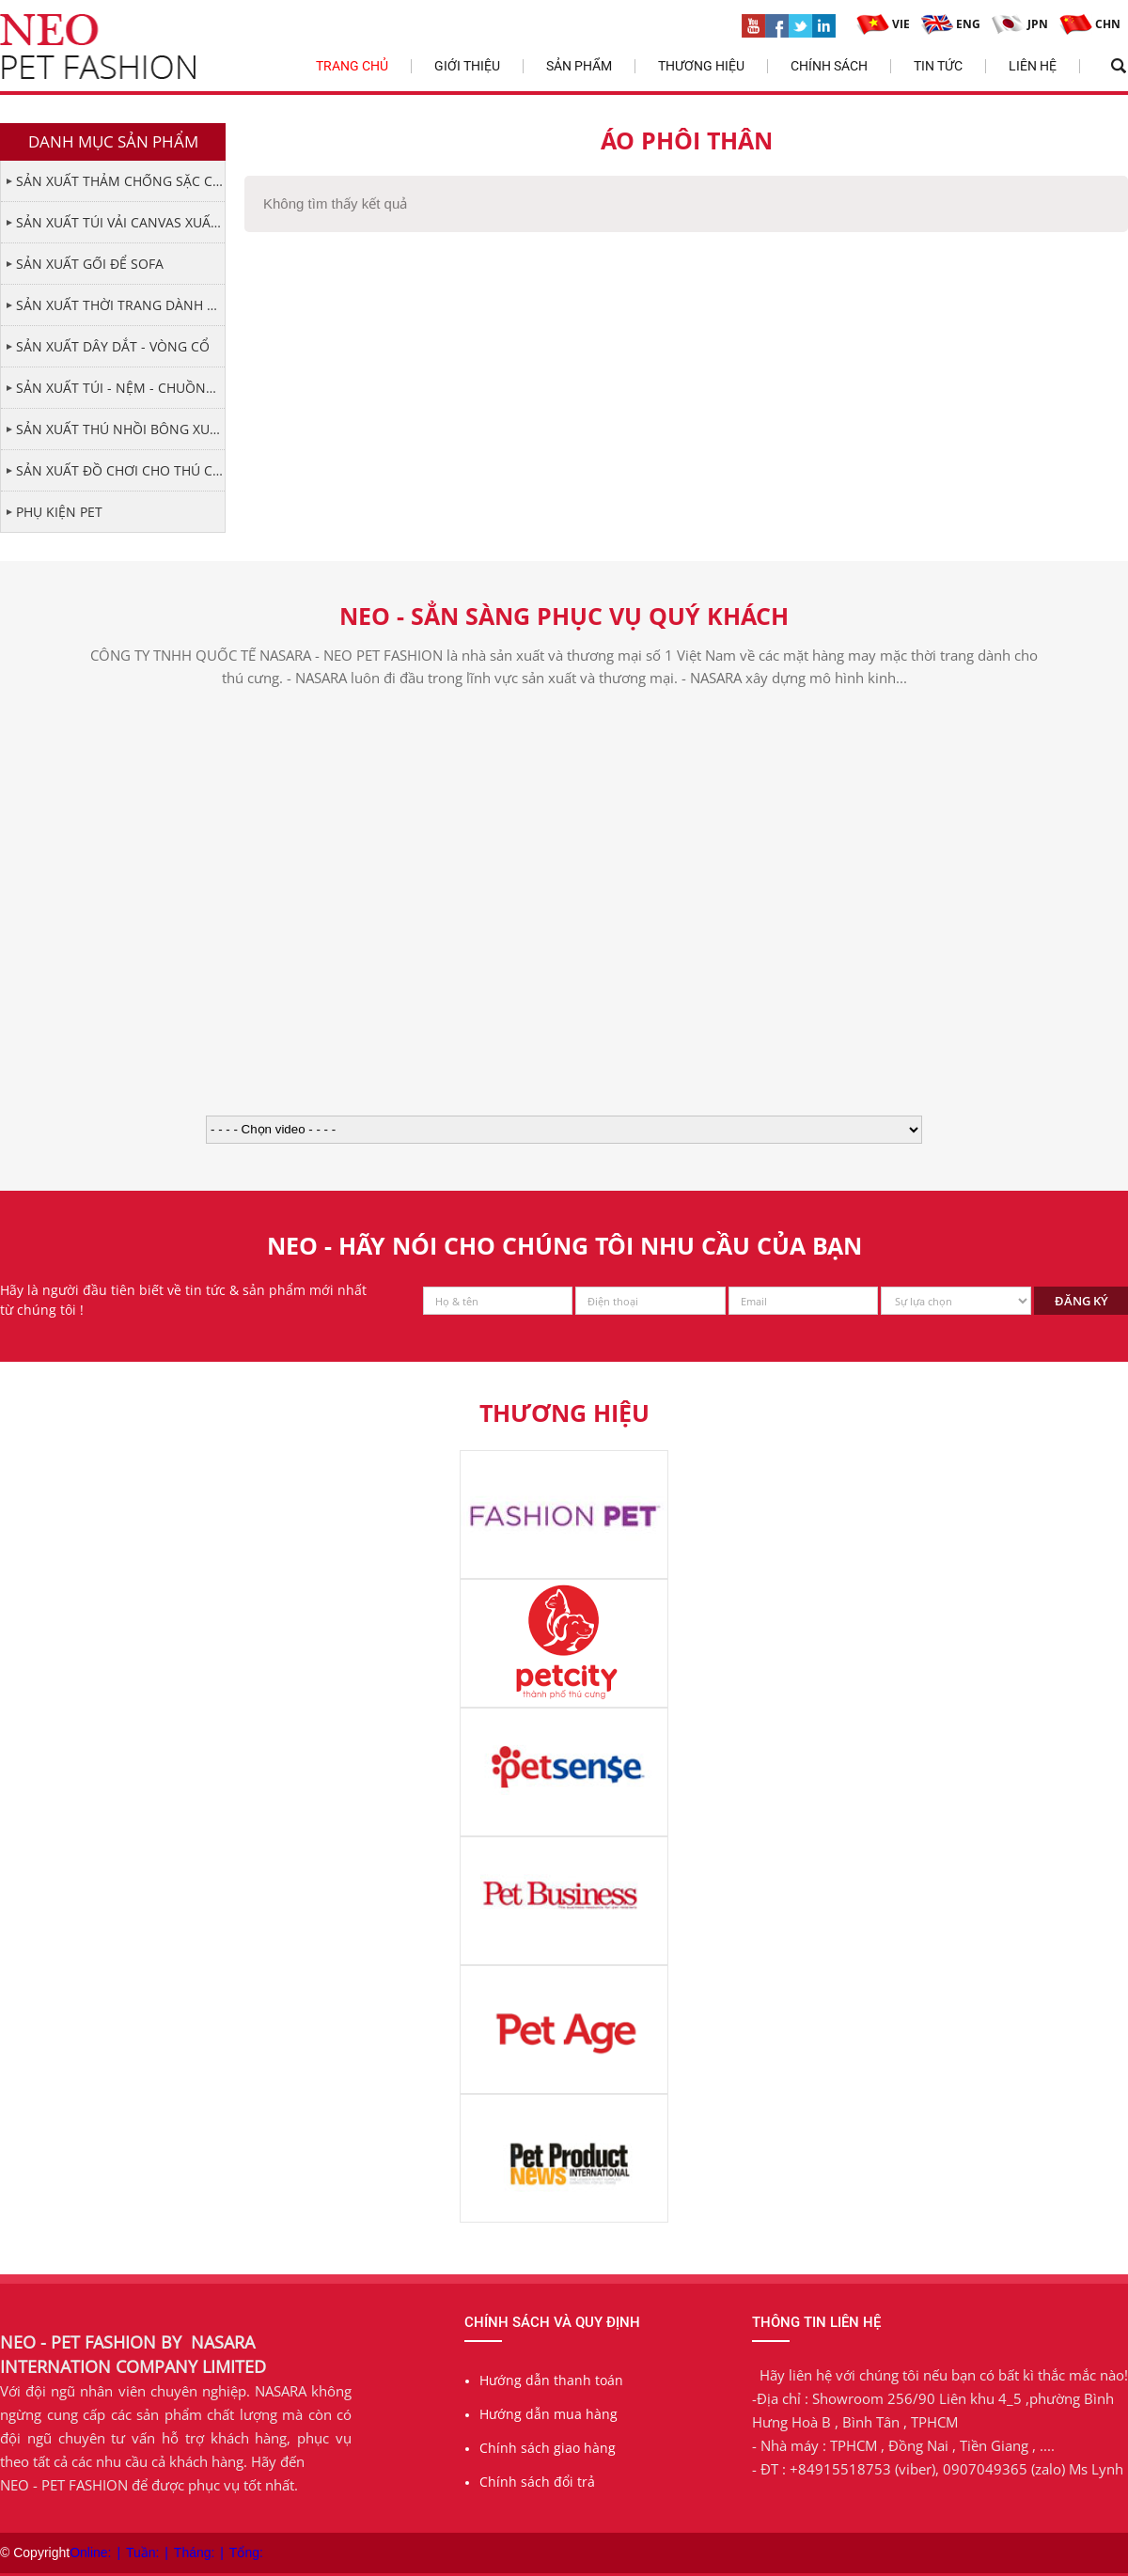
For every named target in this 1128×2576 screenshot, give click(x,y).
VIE (883, 24)
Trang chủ (352, 65)
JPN (1020, 24)
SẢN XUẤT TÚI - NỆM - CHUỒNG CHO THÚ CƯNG (120, 388)
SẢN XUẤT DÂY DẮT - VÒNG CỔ (113, 346)
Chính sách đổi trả (537, 2481)
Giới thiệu (467, 65)
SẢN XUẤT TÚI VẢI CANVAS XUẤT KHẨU (120, 222)
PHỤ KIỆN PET (59, 512)
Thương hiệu (701, 65)
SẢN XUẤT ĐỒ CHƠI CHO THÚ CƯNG (120, 470)
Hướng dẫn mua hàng (548, 2414)
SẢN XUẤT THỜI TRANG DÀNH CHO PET (120, 305)
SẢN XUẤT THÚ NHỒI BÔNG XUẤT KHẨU (120, 429)
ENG (950, 24)
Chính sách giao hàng (547, 2448)
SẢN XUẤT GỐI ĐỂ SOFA (90, 264)
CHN (1089, 24)
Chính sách (829, 65)
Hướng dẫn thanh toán (551, 2380)
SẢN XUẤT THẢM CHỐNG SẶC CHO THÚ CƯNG (120, 181)
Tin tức (938, 65)
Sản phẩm (579, 65)
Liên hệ (1033, 65)
